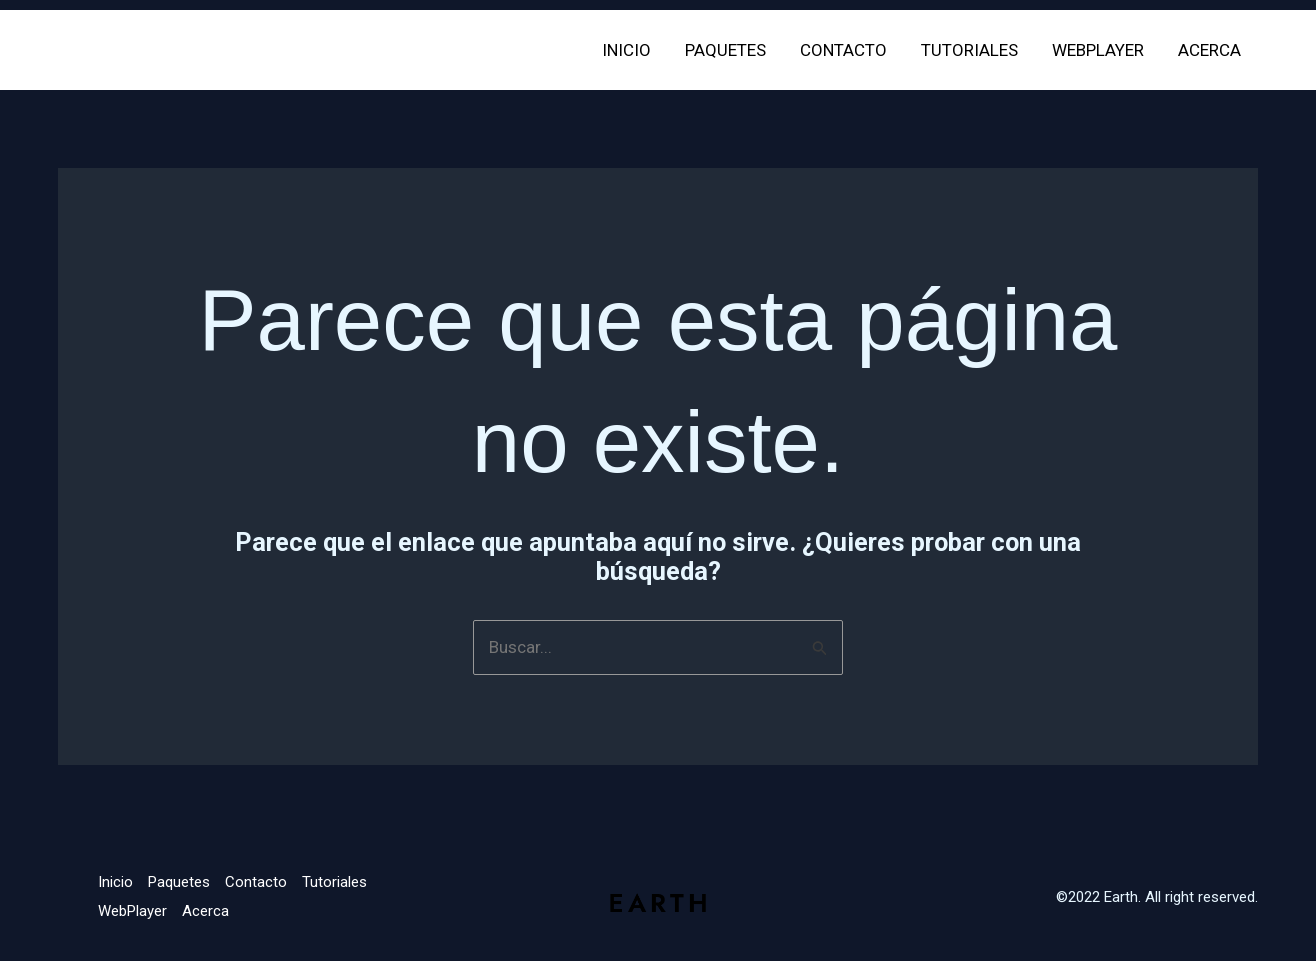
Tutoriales (969, 50)
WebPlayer (1098, 50)
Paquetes (725, 50)
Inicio (626, 50)
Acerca (1209, 50)
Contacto (843, 50)
